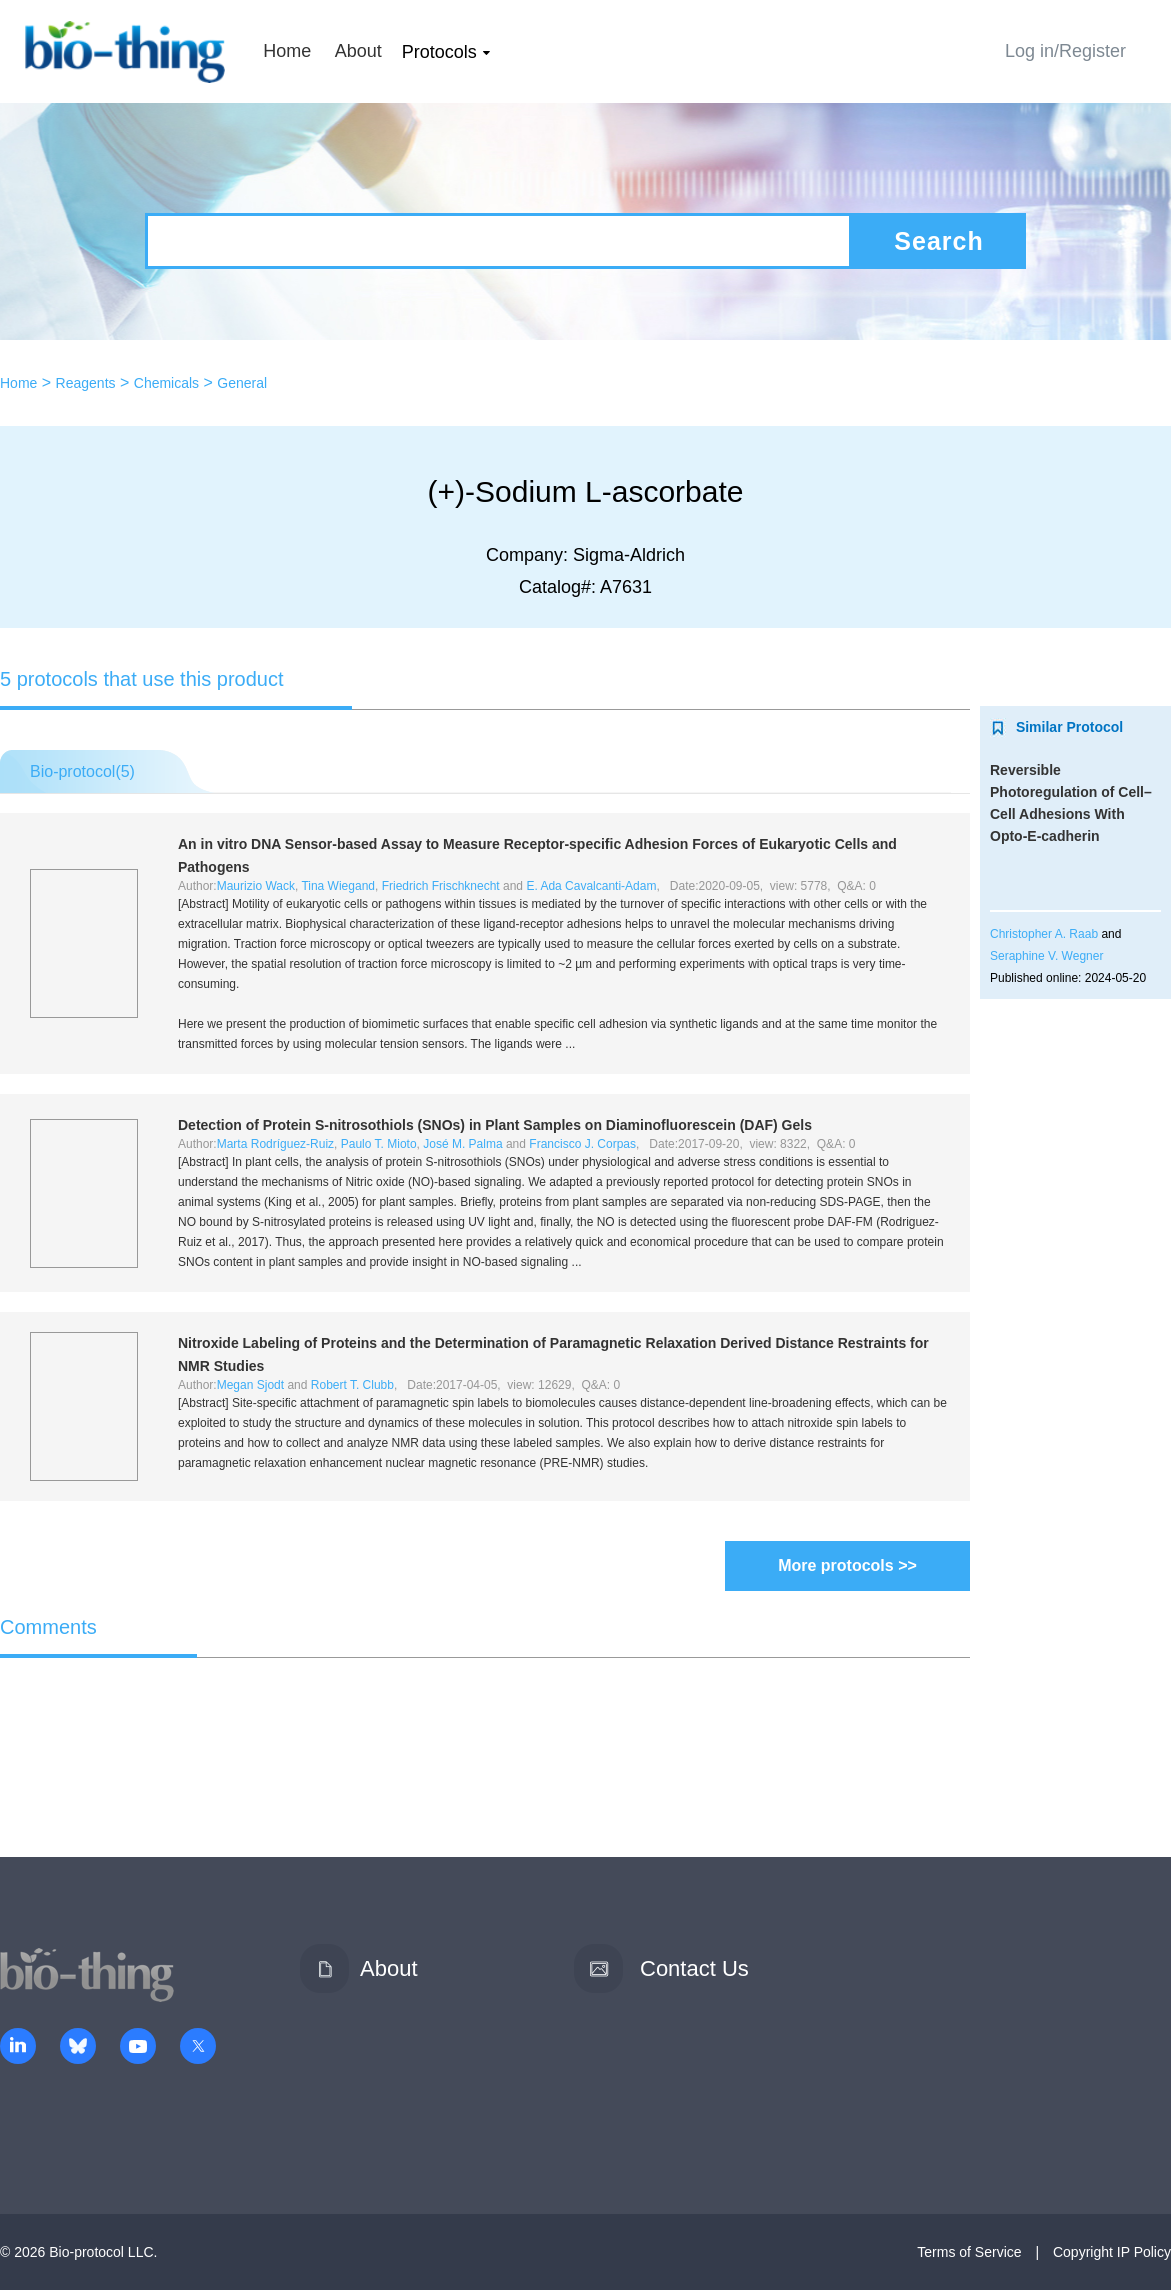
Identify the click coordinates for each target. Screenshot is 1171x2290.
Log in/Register (1065, 51)
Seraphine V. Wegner (1046, 956)
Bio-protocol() (82, 771)
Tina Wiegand (338, 886)
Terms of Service (969, 2252)
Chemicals (166, 383)
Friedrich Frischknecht (441, 886)
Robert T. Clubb (352, 1385)
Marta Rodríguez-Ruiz (275, 1144)
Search (938, 241)
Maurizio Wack (256, 886)
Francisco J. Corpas (582, 1144)
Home (287, 51)
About (358, 51)
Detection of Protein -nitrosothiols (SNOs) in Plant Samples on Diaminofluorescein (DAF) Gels (495, 1125)
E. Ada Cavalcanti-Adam (591, 886)
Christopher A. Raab (1044, 934)
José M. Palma (462, 1144)
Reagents (86, 383)
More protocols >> (847, 1565)
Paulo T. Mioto (379, 1144)
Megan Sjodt (250, 1385)
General (242, 383)
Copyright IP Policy (1112, 2252)
